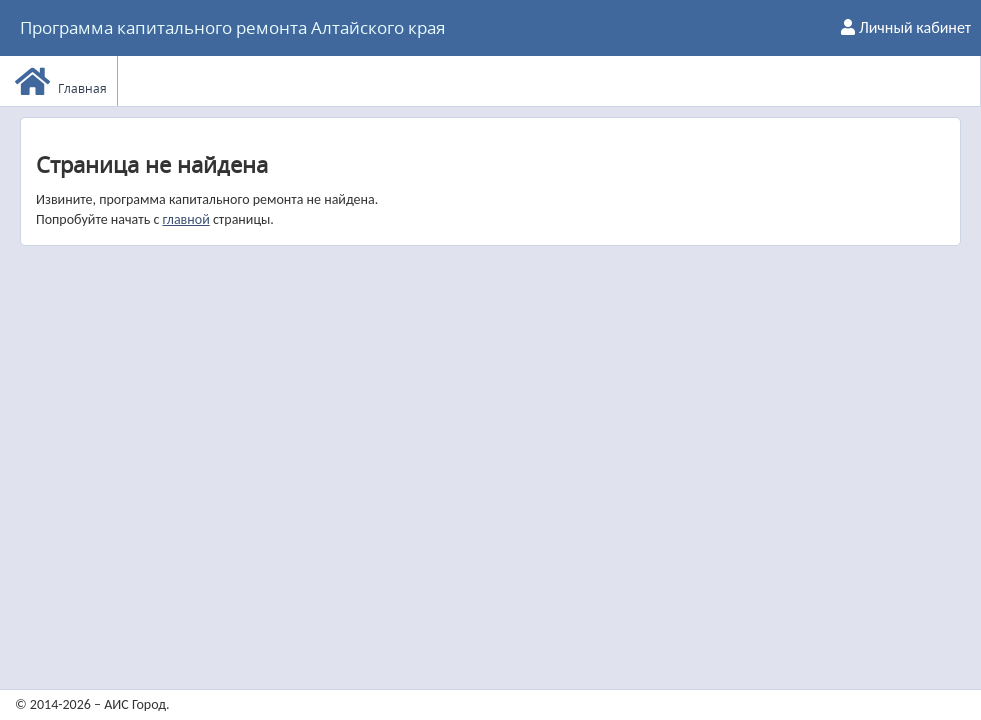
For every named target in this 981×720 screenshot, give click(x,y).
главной (185, 219)
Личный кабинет (906, 27)
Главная (61, 81)
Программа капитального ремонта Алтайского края (232, 27)
